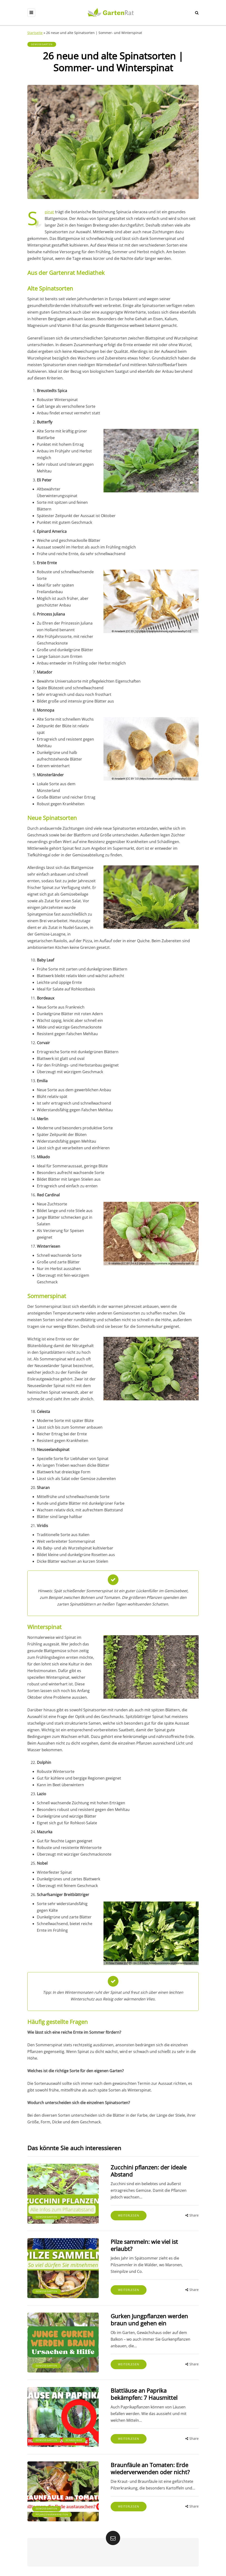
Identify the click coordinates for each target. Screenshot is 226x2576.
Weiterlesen (128, 2215)
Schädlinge (74, 2440)
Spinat (49, 211)
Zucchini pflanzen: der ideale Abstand (149, 2170)
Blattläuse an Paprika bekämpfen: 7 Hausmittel (144, 2394)
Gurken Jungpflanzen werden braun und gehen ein (149, 2319)
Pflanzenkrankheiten (52, 2514)
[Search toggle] (197, 12)
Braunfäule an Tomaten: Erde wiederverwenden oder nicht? (150, 2468)
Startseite (35, 32)
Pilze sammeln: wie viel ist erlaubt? (144, 2245)
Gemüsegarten (42, 44)
